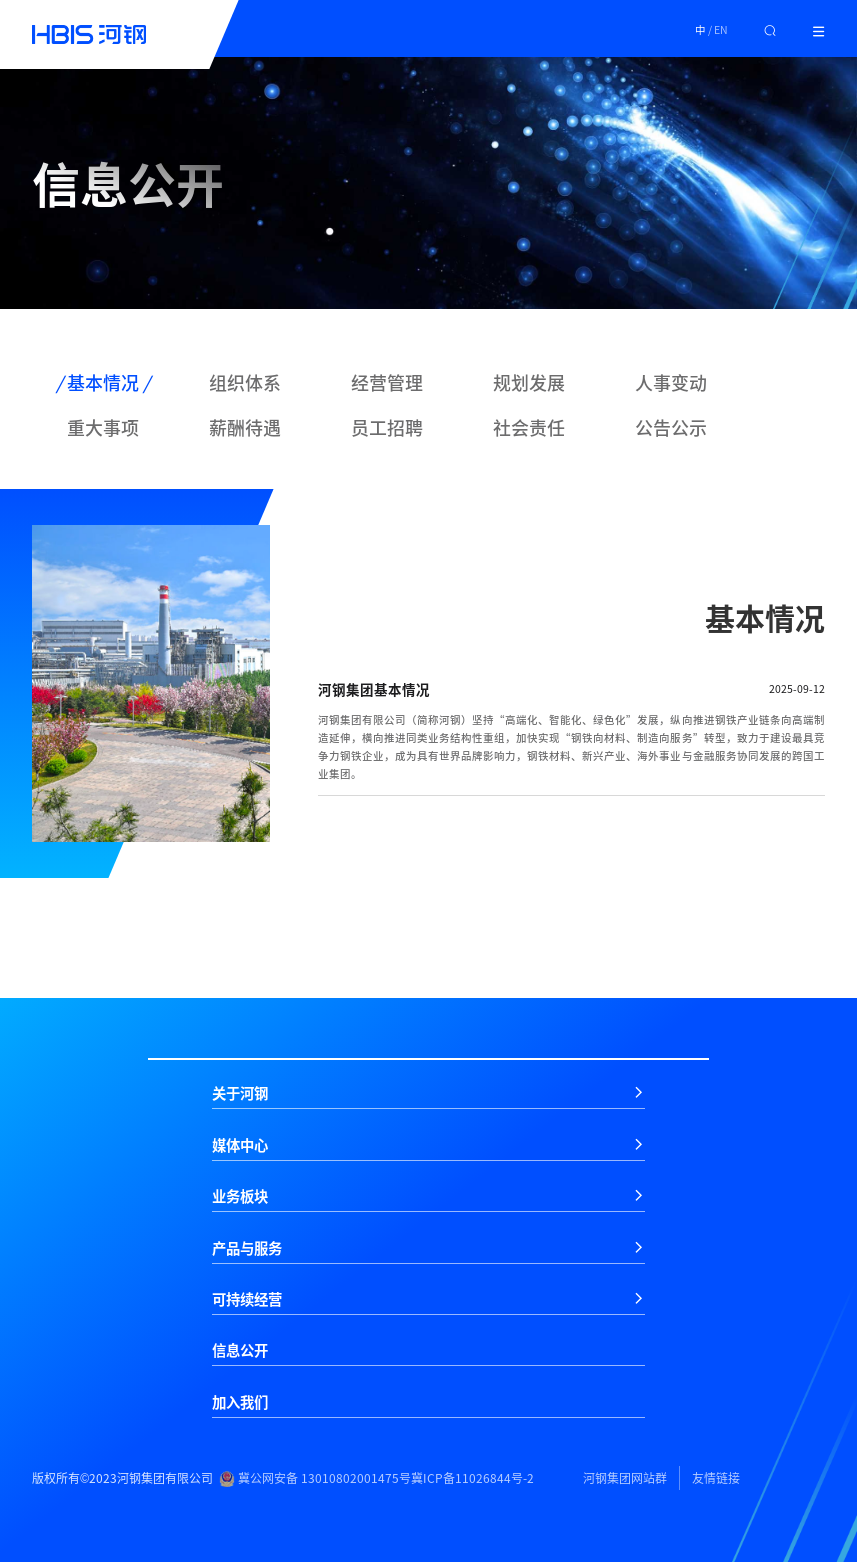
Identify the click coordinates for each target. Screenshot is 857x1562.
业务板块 (240, 1196)
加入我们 (240, 1402)
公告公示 (671, 427)
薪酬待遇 (245, 427)
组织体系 (245, 382)
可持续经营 (247, 1299)
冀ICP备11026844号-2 (472, 1478)
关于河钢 (240, 1093)
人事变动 (671, 382)
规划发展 (529, 382)
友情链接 (716, 1478)
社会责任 (529, 427)
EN (721, 29)
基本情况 (103, 382)
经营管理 (387, 382)
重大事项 (103, 427)
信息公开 (240, 1350)
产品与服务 (247, 1248)
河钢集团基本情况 (374, 689)
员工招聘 (387, 427)
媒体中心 (240, 1145)
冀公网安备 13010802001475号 (315, 1478)
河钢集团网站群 (625, 1478)
